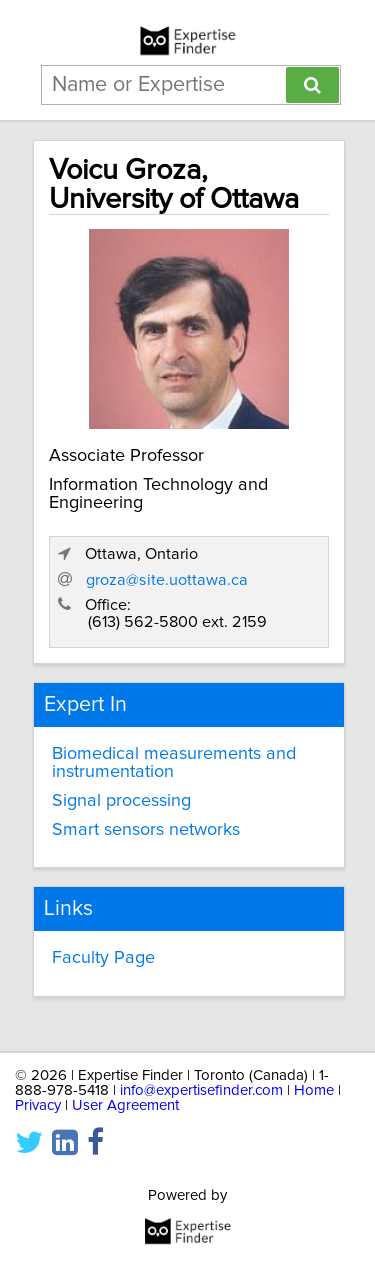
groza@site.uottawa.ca (167, 580)
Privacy (38, 1105)
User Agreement (125, 1105)
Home (314, 1090)
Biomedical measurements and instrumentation (174, 763)
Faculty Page (103, 958)
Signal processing (121, 801)
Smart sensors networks (146, 830)
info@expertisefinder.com (201, 1090)
